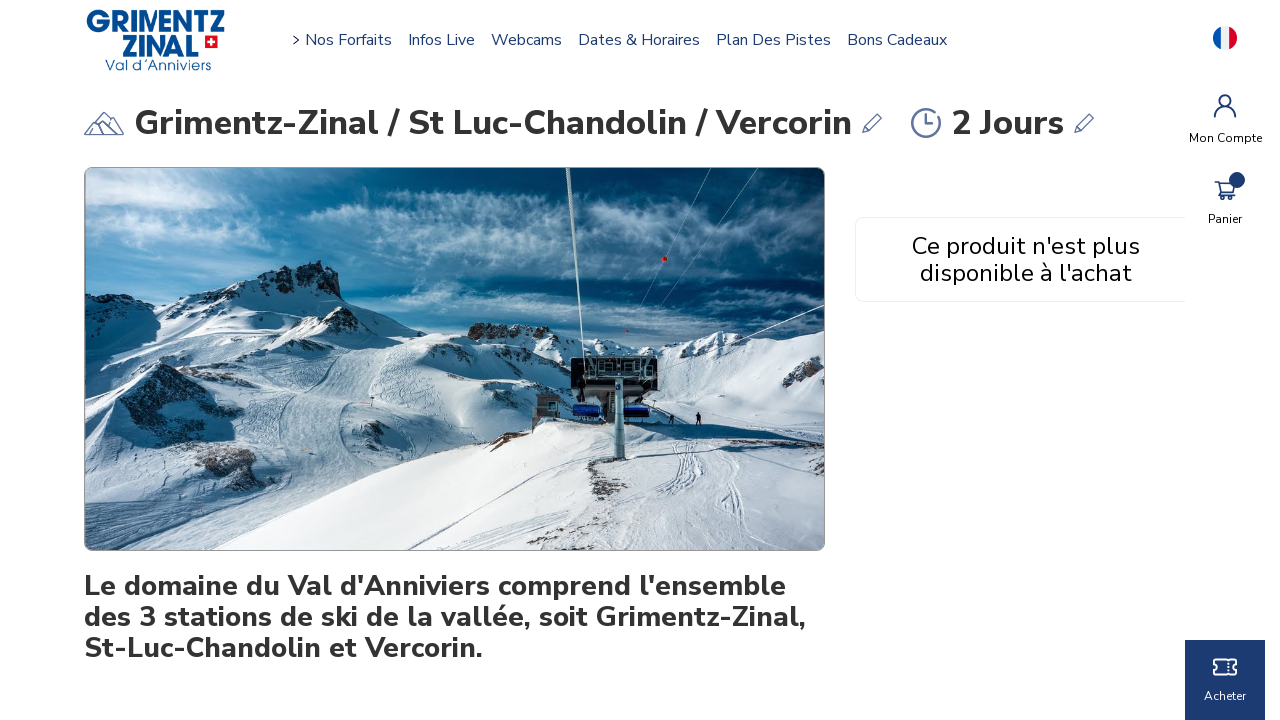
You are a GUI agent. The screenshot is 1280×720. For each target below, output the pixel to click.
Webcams (533, 40)
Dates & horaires (646, 40)
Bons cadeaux (904, 40)
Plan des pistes (780, 40)
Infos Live (448, 40)
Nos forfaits (355, 40)
